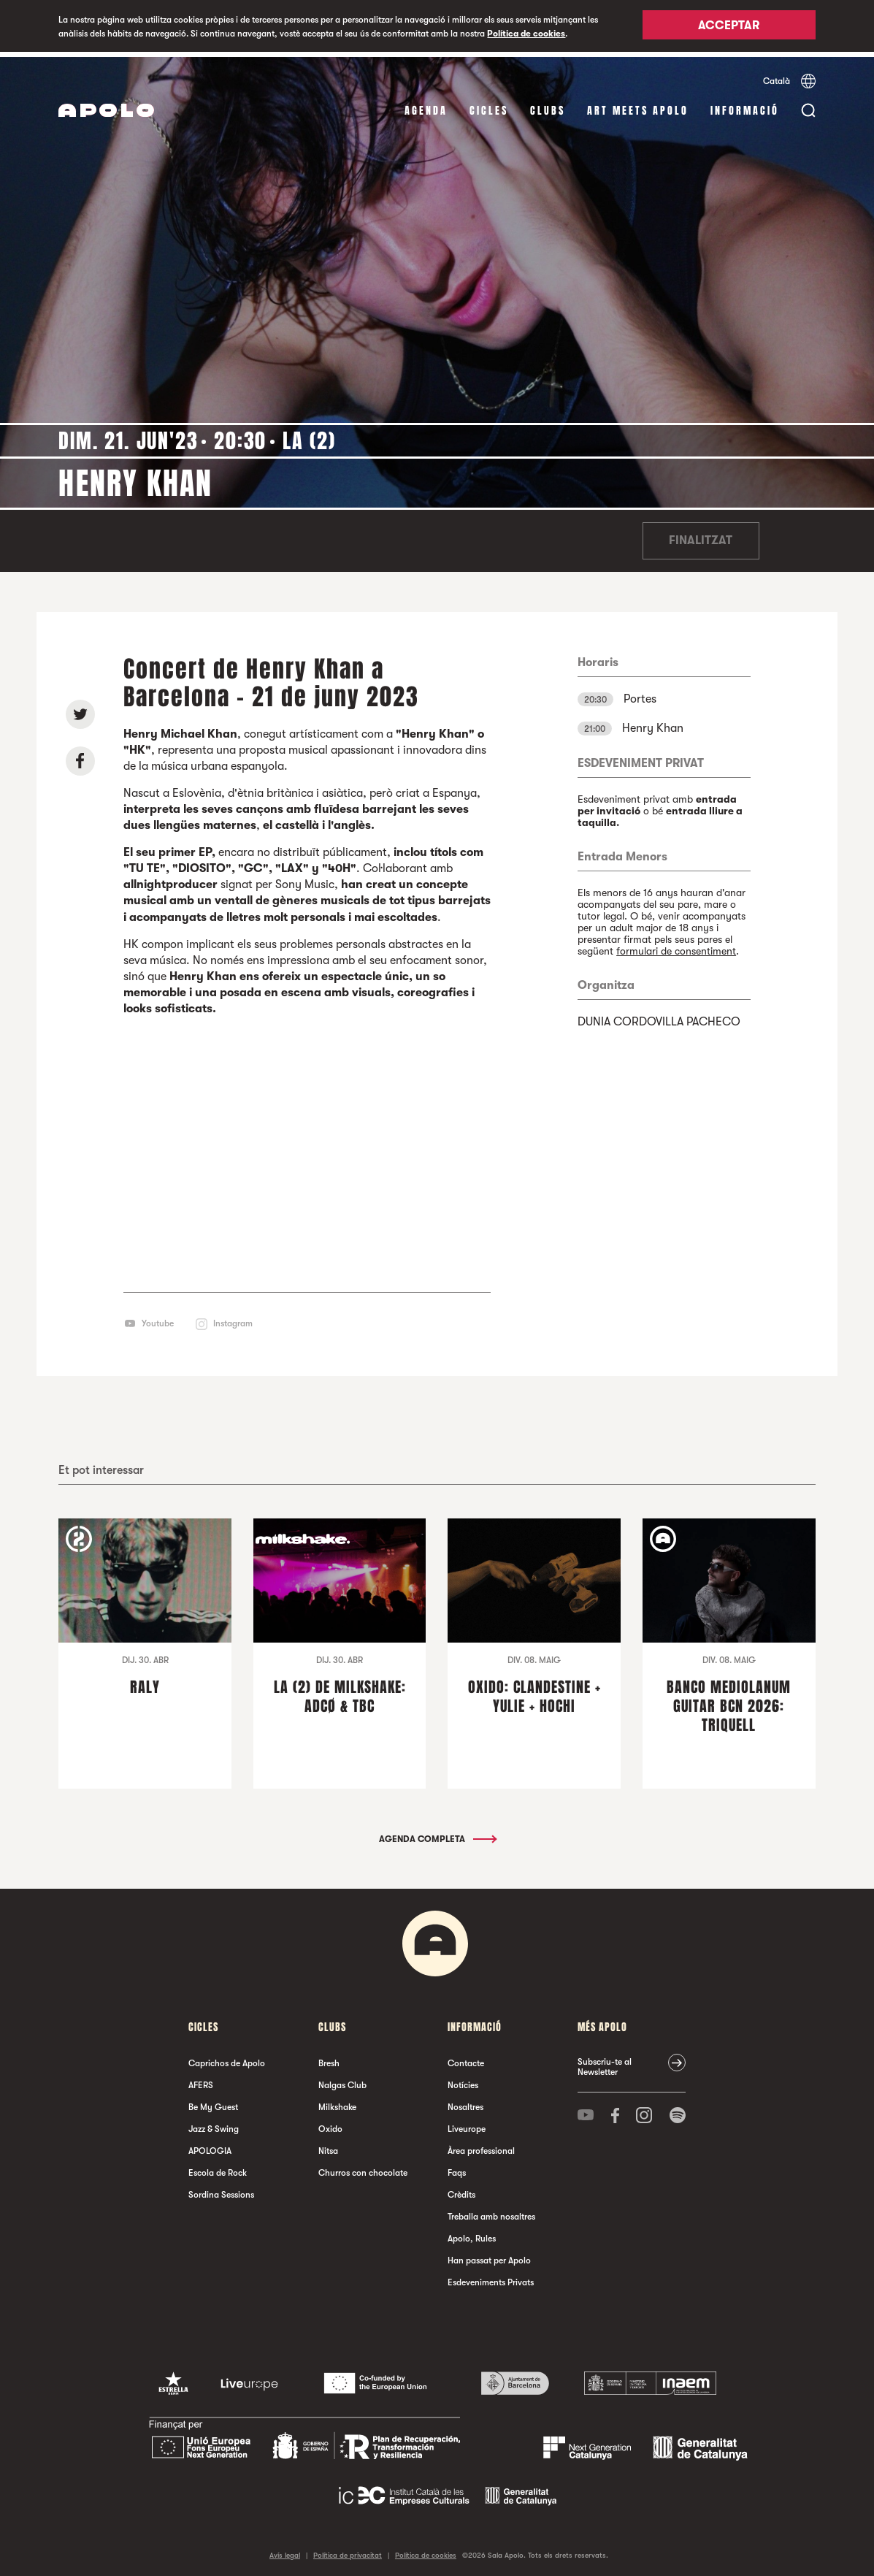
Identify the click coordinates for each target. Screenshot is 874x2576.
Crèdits (461, 2190)
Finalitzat (700, 536)
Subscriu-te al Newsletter (605, 2062)
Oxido (330, 2124)
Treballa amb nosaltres (491, 2211)
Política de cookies (526, 33)
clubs (547, 105)
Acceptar (728, 27)
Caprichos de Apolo (226, 2058)
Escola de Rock (217, 2168)
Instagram (233, 1318)
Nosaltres (465, 2102)
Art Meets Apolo (638, 105)
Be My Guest (213, 2102)
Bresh (329, 2058)
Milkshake (337, 2102)
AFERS (200, 2080)
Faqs (457, 2168)
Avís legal (284, 2550)
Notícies (463, 2080)
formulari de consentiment (676, 946)
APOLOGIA (209, 2146)
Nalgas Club (342, 2080)
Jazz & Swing (213, 2124)
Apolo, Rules (472, 2233)
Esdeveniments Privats (491, 2277)
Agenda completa (437, 1834)
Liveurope (467, 2124)
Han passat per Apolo (489, 2255)
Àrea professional (481, 2146)
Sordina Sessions (221, 2190)
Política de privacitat (347, 2550)
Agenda (426, 105)
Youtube (158, 1318)
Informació (744, 105)
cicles (488, 105)
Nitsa (328, 2146)
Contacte (466, 2058)
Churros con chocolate (362, 2168)
